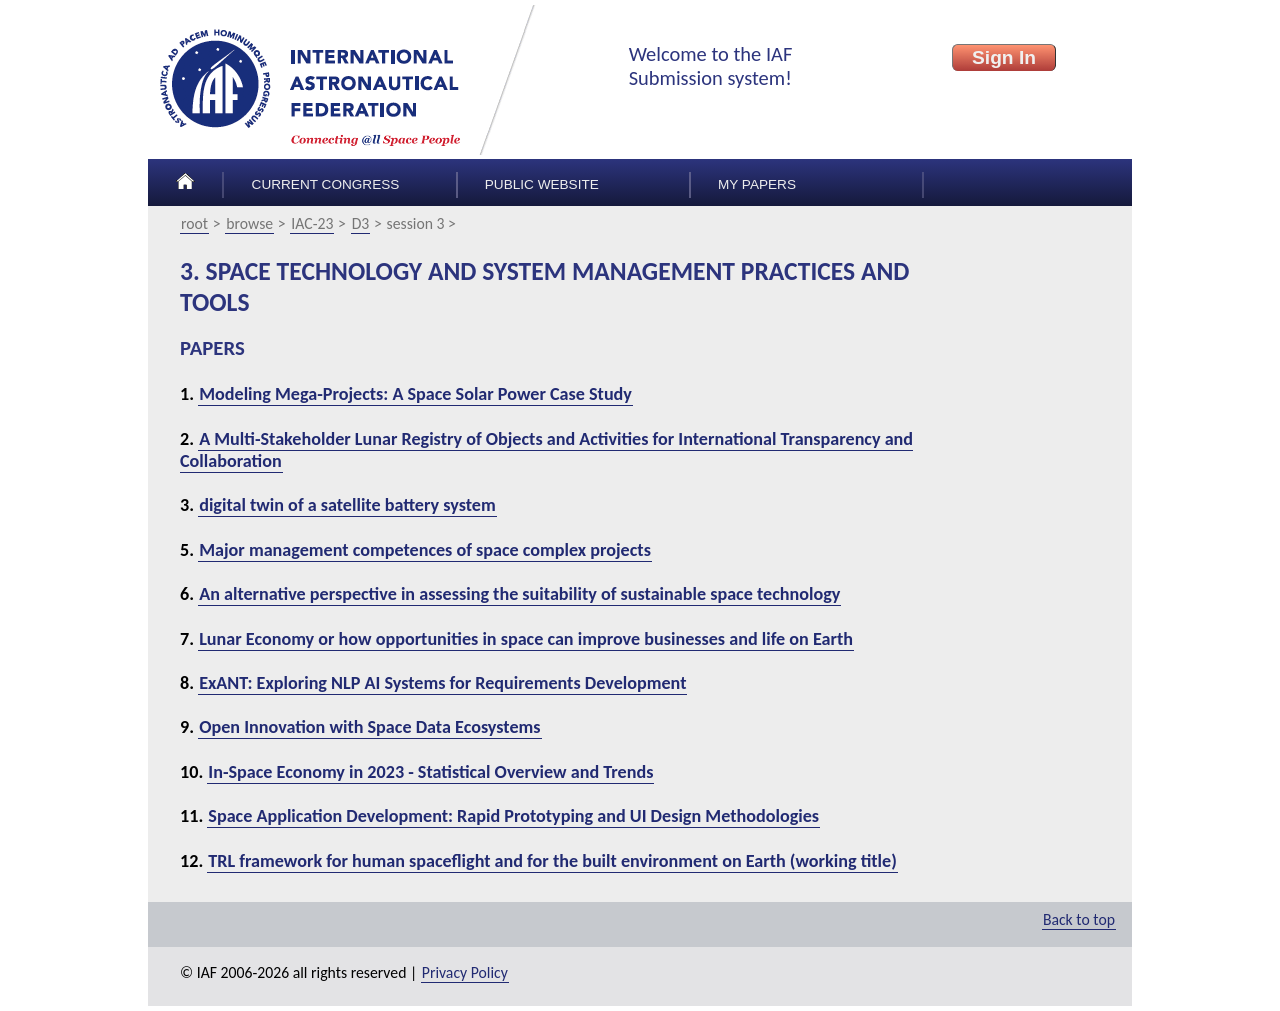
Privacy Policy (465, 972)
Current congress (326, 184)
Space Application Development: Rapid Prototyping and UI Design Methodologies (513, 816)
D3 (361, 223)
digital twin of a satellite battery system (347, 505)
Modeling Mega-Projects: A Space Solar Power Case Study (415, 394)
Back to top (1079, 919)
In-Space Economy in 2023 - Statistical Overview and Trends (430, 772)
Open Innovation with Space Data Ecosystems (369, 727)
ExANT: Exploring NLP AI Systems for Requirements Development (442, 683)
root (194, 223)
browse (249, 223)
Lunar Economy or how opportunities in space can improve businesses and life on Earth (526, 639)
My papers (757, 184)
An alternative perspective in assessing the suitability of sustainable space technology (519, 594)
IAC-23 (312, 223)
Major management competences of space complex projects (425, 550)
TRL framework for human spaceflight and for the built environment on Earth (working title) (552, 861)
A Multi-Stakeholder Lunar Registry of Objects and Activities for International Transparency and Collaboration (546, 450)
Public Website (542, 184)
